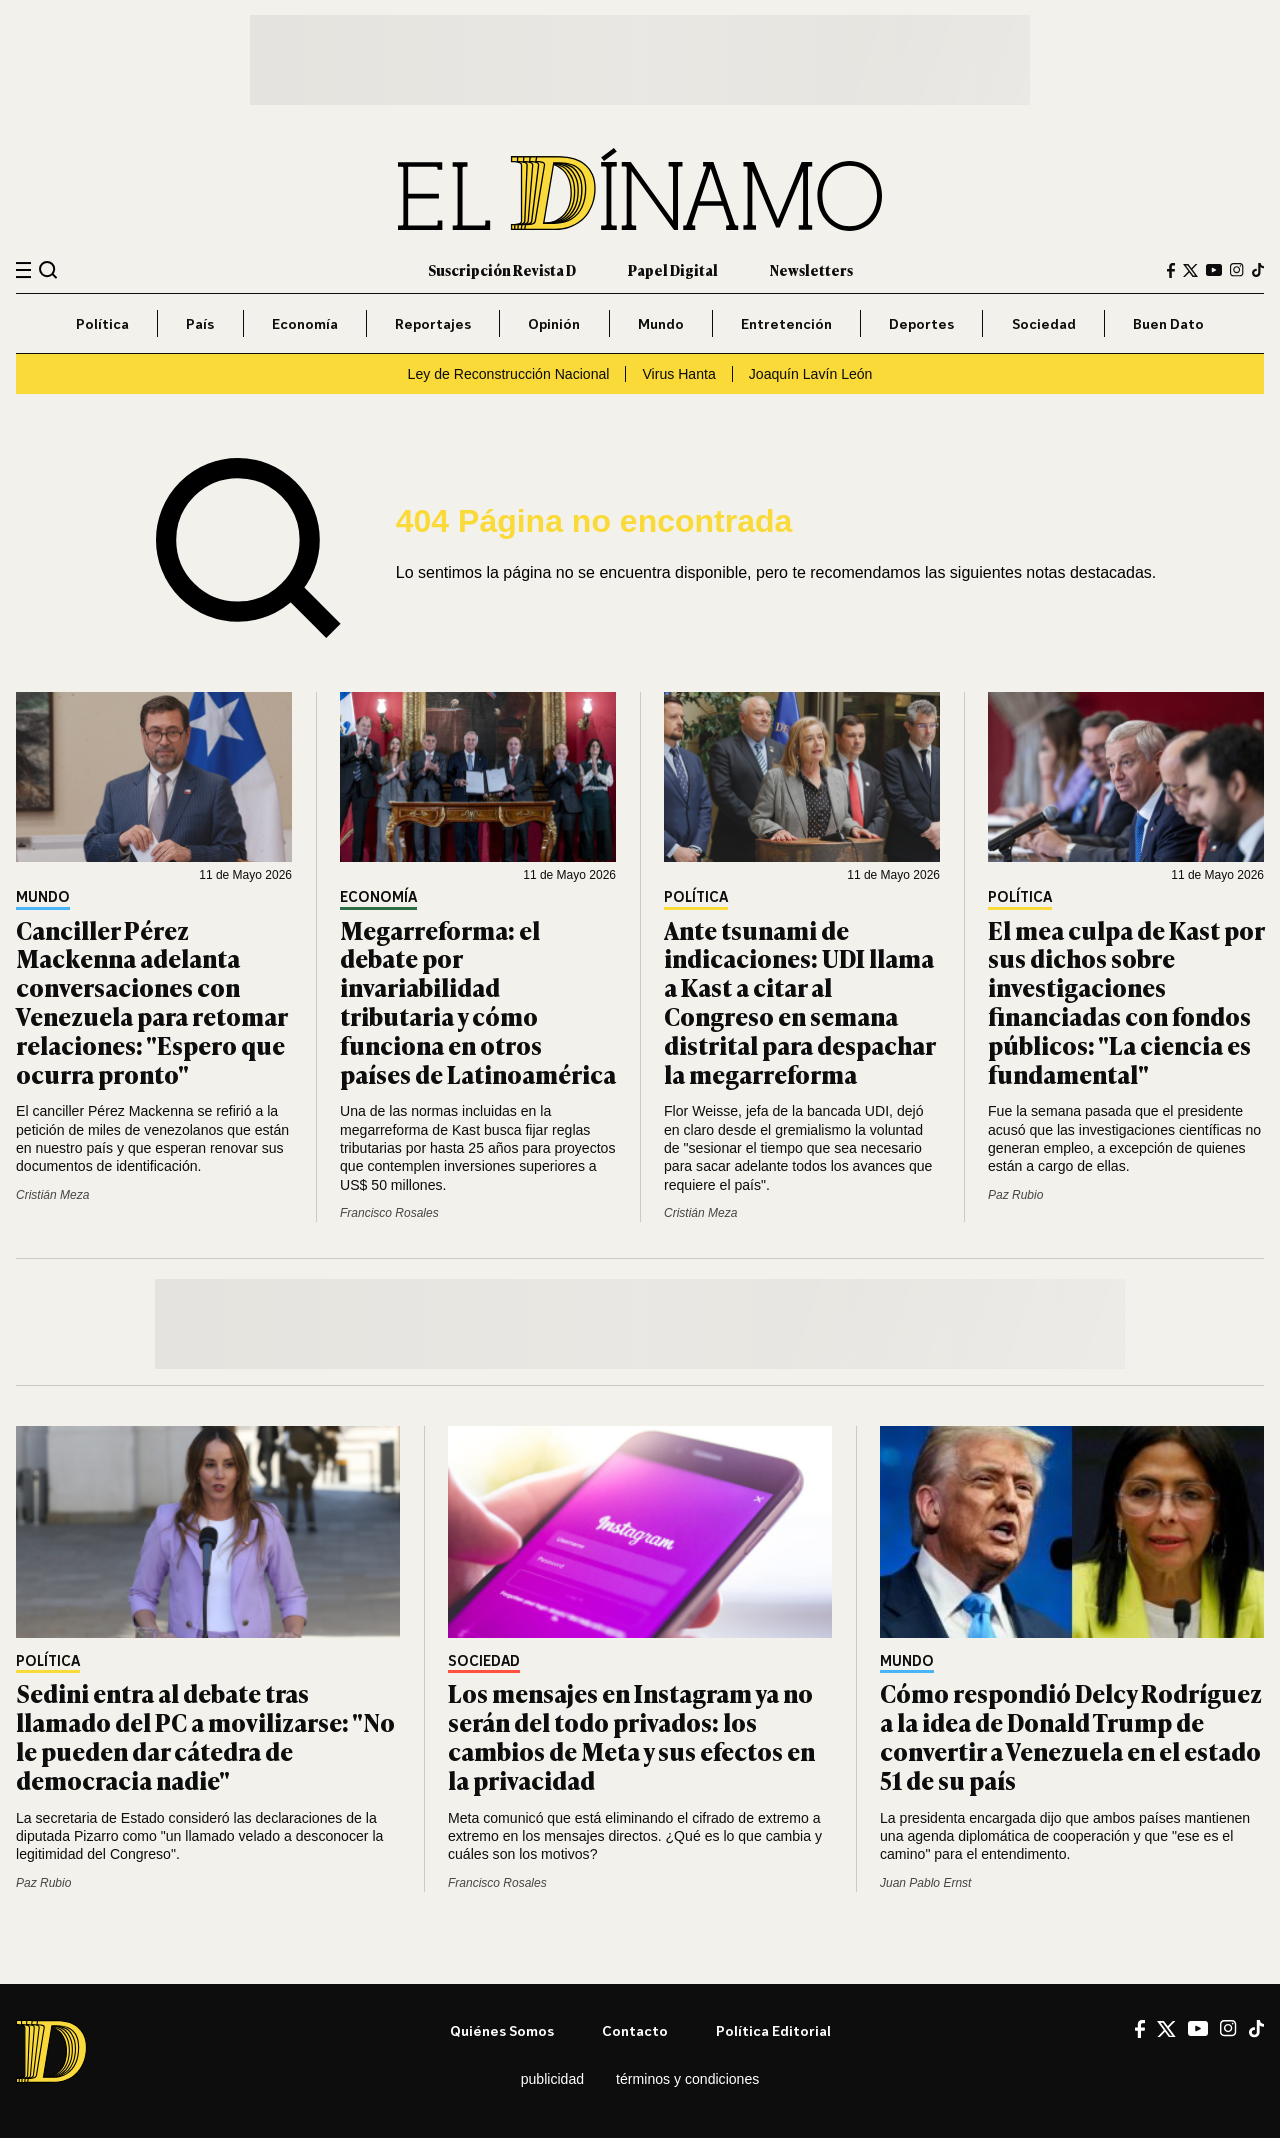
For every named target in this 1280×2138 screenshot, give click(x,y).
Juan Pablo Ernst (925, 1883)
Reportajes (433, 323)
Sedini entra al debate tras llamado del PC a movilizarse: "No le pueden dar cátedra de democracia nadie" (205, 1735)
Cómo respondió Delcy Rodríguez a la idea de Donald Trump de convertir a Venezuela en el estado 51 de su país (1071, 1735)
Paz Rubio (1015, 1195)
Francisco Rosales (389, 1213)
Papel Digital (673, 269)
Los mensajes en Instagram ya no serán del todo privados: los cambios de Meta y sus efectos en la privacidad (631, 1735)
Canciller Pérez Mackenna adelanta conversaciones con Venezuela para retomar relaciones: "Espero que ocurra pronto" (151, 1001)
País (200, 323)
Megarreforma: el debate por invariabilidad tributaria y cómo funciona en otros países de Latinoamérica (478, 1001)
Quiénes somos (502, 2030)
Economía (305, 323)
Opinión (554, 323)
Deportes (921, 323)
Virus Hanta (678, 374)
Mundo (661, 323)
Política (102, 323)
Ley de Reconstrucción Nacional (509, 374)
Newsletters (811, 269)
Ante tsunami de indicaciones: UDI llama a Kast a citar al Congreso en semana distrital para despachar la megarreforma (799, 1001)
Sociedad (1044, 323)
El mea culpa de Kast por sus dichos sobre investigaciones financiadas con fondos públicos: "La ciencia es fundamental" (1126, 1001)
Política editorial (773, 2030)
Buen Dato (1168, 323)
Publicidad (552, 2079)
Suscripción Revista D (502, 269)
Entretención (786, 323)
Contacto (635, 2030)
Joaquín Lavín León (811, 374)
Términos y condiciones (687, 2079)
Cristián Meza (52, 1195)
